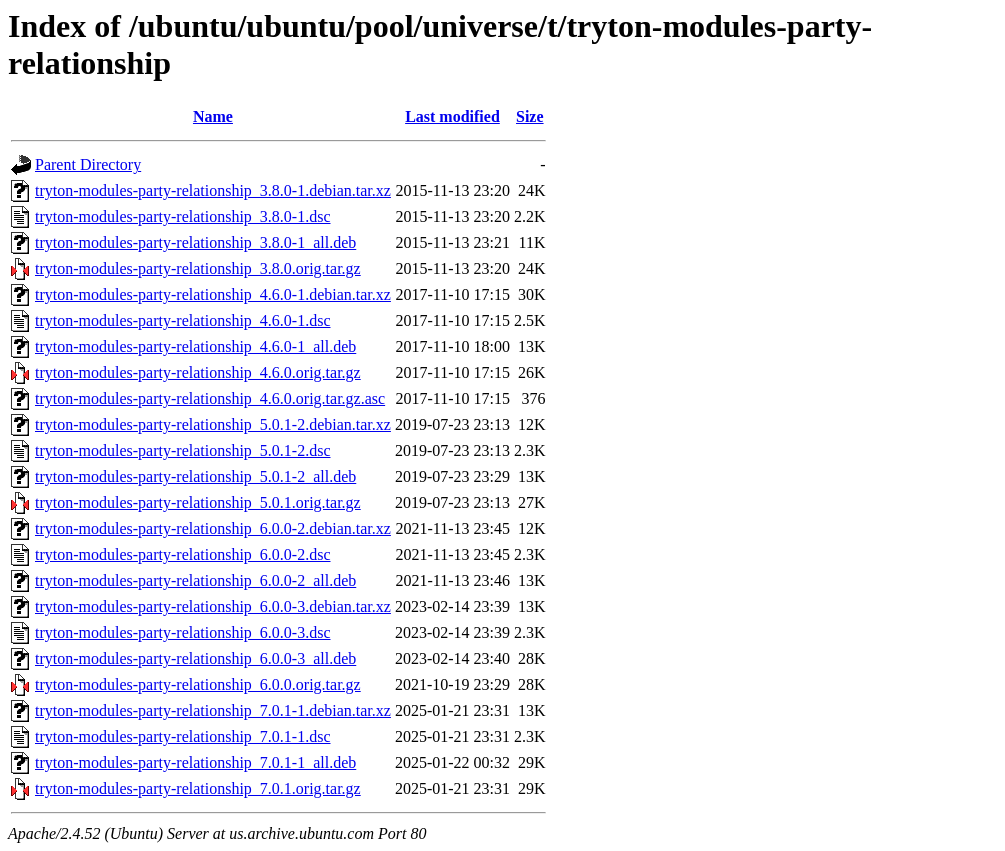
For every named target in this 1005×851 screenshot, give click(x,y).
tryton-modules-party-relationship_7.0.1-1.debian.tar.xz (213, 710)
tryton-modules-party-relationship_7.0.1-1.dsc (183, 736)
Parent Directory (88, 164)
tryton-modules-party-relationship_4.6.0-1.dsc (183, 320)
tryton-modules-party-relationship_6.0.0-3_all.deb (195, 658)
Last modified (452, 116)
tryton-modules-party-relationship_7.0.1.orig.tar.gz (198, 788)
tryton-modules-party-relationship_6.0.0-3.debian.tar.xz (213, 606)
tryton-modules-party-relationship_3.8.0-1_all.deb (195, 242)
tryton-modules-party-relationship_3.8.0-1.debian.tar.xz (213, 190)
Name (213, 116)
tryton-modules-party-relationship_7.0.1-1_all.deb (195, 762)
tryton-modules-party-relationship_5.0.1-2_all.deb (195, 476)
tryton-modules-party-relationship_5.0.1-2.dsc (183, 450)
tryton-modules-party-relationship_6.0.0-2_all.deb (195, 580)
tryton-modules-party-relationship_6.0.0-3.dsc (183, 632)
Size (530, 116)
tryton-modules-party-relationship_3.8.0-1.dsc (183, 216)
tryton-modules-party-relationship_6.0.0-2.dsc (183, 554)
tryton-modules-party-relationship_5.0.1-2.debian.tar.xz (213, 424)
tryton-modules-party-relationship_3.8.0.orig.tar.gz (198, 268)
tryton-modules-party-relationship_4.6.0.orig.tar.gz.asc (210, 398)
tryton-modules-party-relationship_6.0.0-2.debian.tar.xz (213, 528)
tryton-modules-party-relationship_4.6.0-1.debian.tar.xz (213, 294)
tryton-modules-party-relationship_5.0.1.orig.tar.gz (198, 502)
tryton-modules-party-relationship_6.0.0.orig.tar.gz (198, 684)
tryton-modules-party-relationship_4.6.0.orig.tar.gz (198, 372)
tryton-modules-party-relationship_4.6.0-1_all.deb (195, 346)
